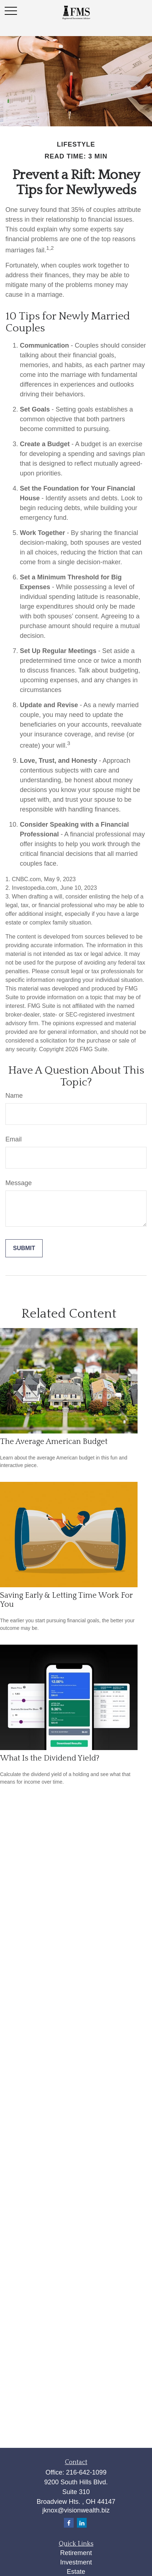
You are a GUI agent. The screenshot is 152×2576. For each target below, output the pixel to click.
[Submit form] (24, 1248)
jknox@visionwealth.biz (75, 2510)
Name (14, 1095)
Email (13, 1139)
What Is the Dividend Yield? (49, 1758)
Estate (76, 2571)
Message (18, 1183)
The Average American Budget (54, 1441)
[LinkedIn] (82, 2523)
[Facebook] (69, 2523)
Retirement (76, 2553)
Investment (76, 2562)
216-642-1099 (86, 2472)
